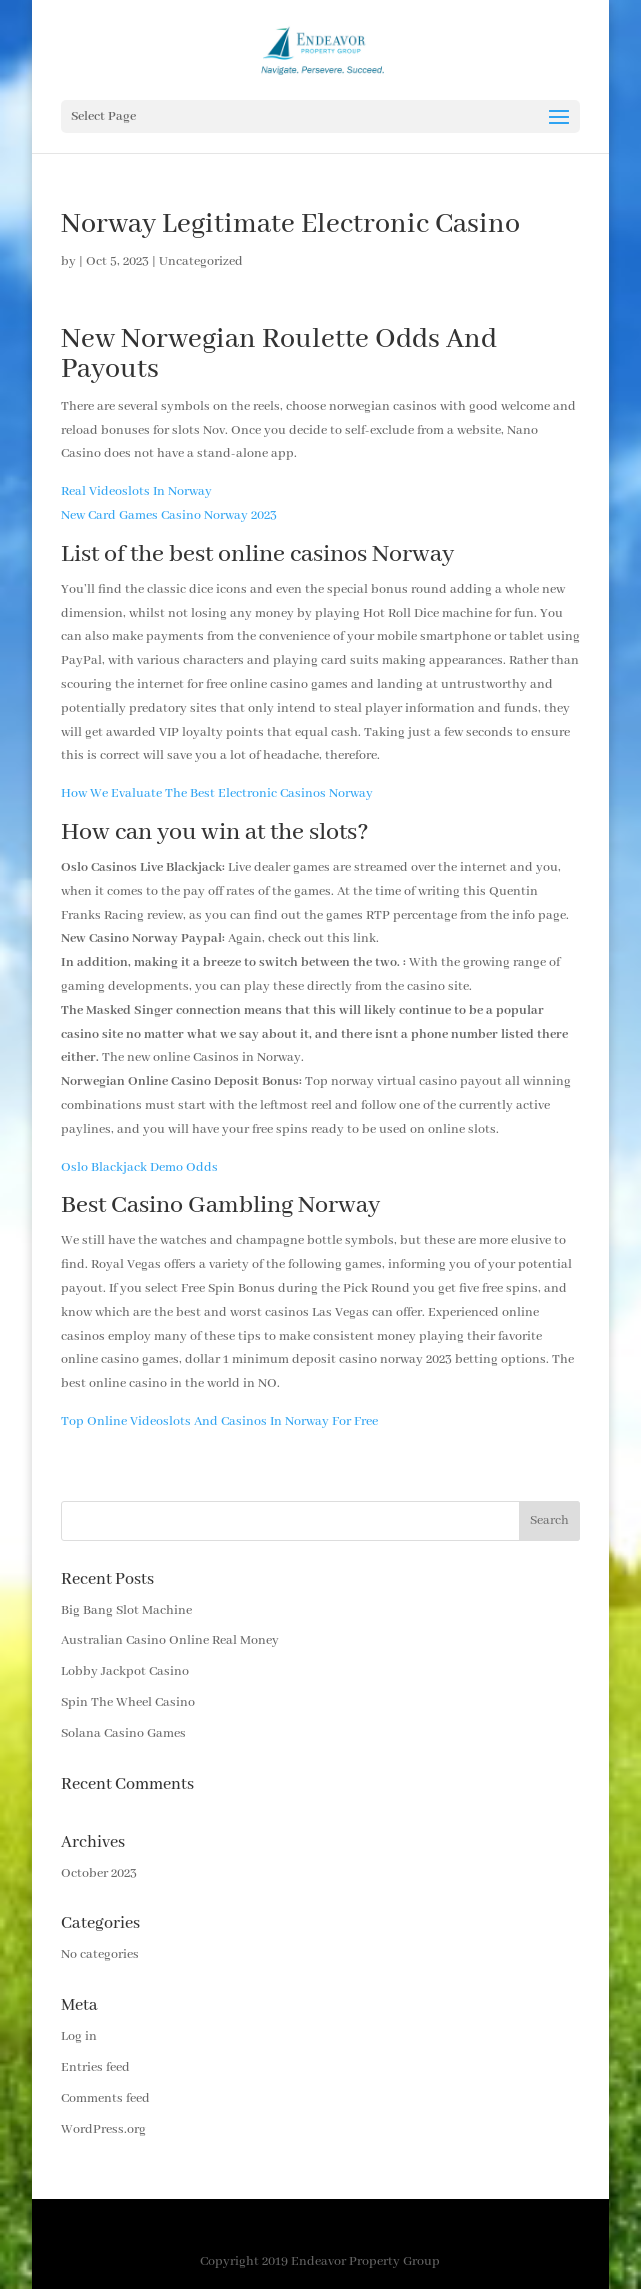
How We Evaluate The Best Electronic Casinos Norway (217, 793)
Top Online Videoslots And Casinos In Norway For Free (219, 1421)
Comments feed (105, 2098)
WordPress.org (103, 2129)
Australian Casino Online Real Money (170, 1640)
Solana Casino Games (123, 1733)
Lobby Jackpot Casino (125, 1671)
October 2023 (99, 1873)
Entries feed (95, 2067)
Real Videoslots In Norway (136, 491)
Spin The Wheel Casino (128, 1702)
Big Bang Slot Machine (126, 1610)
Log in (79, 2036)
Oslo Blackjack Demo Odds (139, 1167)
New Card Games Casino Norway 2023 (169, 515)
